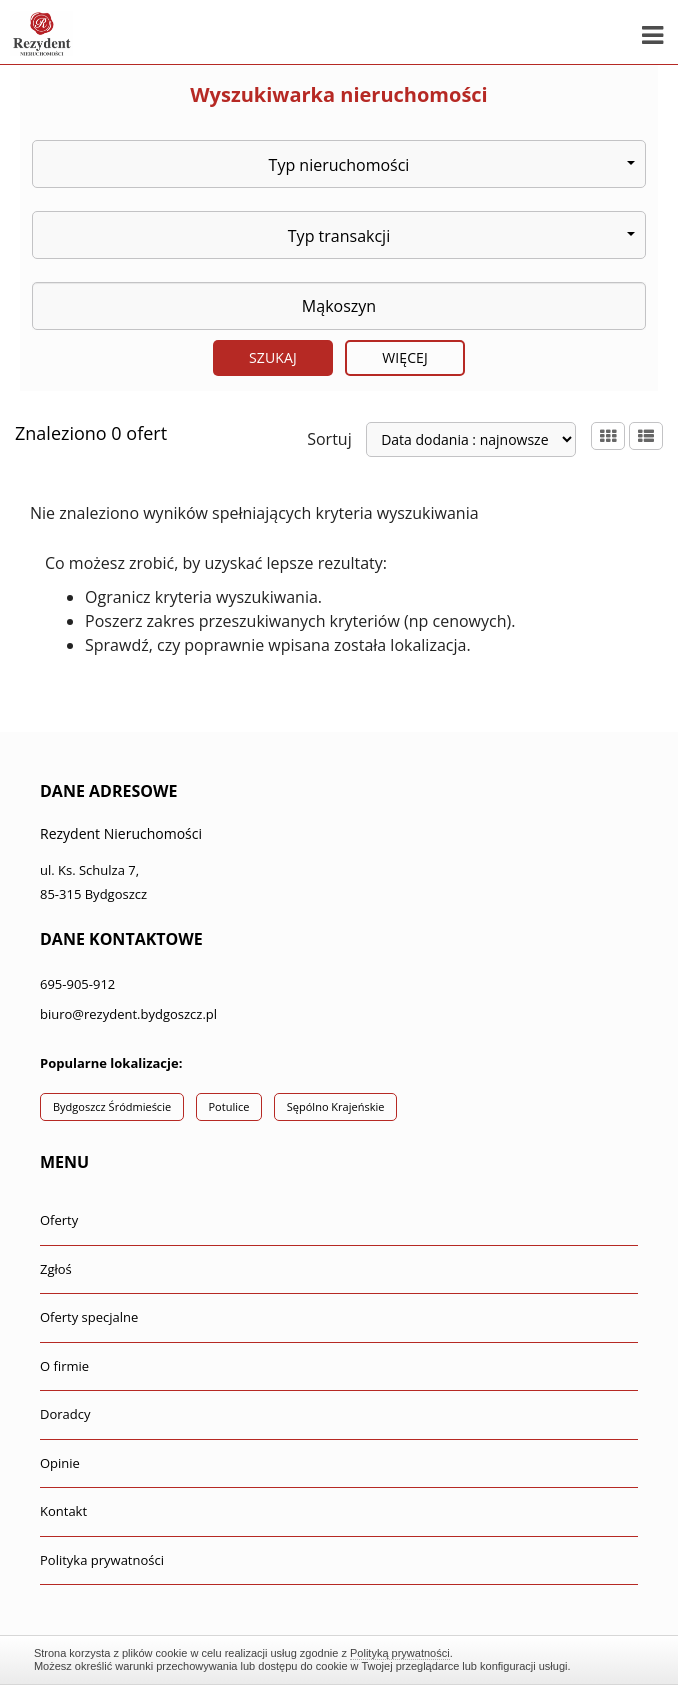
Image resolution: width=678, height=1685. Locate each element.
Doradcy (65, 1414)
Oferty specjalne (89, 1317)
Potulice (229, 1106)
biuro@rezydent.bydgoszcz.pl (128, 1014)
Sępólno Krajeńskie (336, 1106)
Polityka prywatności (102, 1560)
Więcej (405, 357)
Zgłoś (56, 1269)
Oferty (59, 1220)
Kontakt (63, 1511)
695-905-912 (77, 984)
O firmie (64, 1366)
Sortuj (329, 439)
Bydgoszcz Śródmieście (112, 1106)
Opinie (60, 1463)
